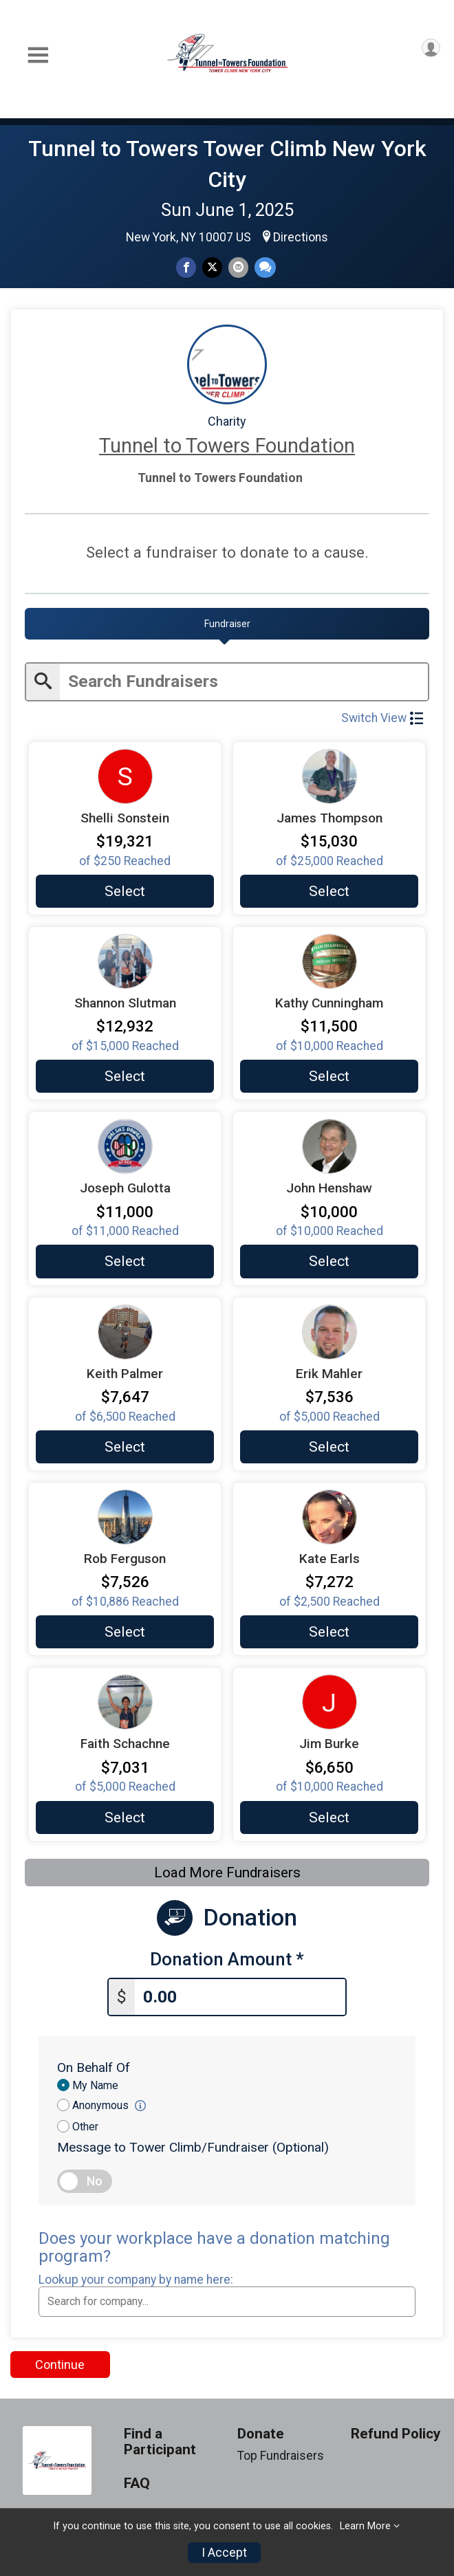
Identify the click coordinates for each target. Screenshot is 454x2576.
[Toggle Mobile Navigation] (38, 55)
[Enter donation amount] (240, 1993)
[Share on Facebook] (186, 267)
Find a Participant (160, 2438)
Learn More (365, 2526)
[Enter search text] (244, 680)
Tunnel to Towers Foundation (227, 445)
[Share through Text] (265, 267)
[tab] (227, 624)
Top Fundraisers (280, 2452)
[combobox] (227, 2297)
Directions (300, 237)
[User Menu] (431, 48)
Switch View (382, 716)
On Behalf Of (93, 2063)
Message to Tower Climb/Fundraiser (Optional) (193, 2143)
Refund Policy (395, 2430)
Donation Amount (227, 1957)
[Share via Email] (238, 267)
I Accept (224, 2552)
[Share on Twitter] (212, 267)
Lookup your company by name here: (136, 2275)
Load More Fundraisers (227, 1870)
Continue (60, 2360)
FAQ (137, 2479)
